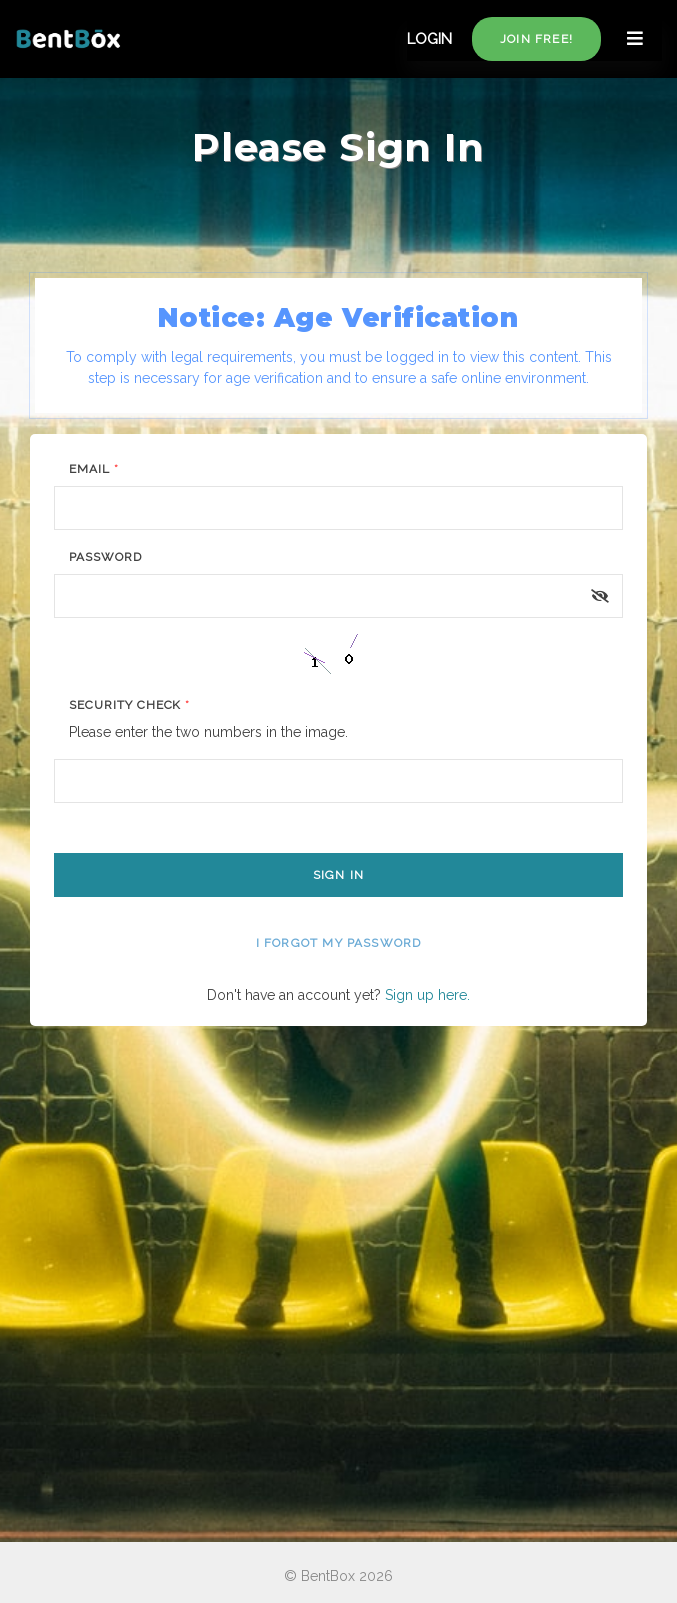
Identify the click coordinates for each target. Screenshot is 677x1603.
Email (94, 469)
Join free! (536, 39)
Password (105, 557)
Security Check (129, 705)
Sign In (338, 875)
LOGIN (429, 39)
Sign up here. (427, 995)
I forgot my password (339, 943)
